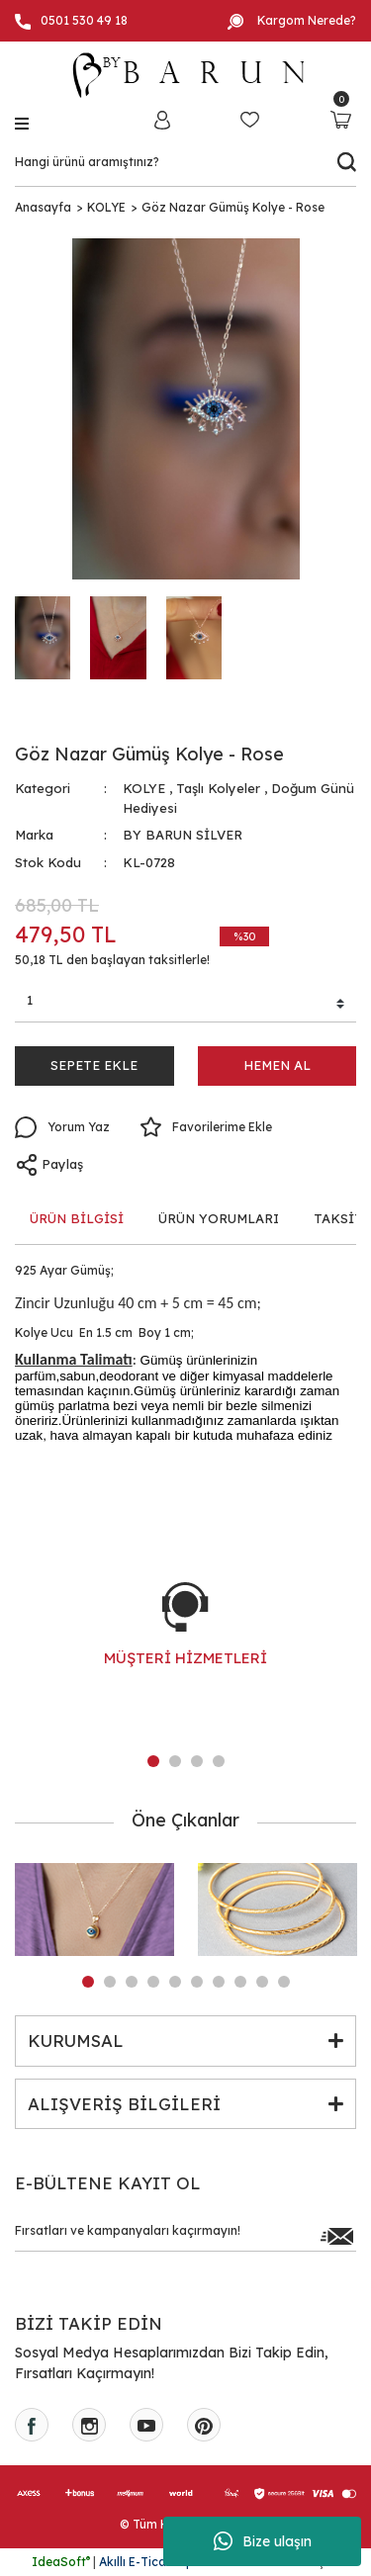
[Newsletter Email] (185, 2236)
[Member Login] (162, 119)
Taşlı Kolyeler (218, 788)
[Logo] (186, 75)
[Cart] (340, 119)
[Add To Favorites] (205, 1127)
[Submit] (336, 2236)
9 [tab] (262, 1982)
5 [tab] (175, 1982)
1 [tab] (153, 1761)
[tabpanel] (185, 1644)
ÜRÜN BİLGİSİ (77, 1218)
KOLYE (144, 788)
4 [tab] (219, 1761)
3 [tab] (197, 1761)
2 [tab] (175, 1761)
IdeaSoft (61, 2561)
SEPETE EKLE (94, 1065)
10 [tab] (284, 1982)
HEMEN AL (277, 1065)
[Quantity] (185, 1003)
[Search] (185, 162)
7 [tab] (219, 1982)
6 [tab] (197, 1982)
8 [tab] (240, 1982)
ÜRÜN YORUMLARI (218, 1218)
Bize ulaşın (263, 2541)
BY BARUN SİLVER (182, 835)
